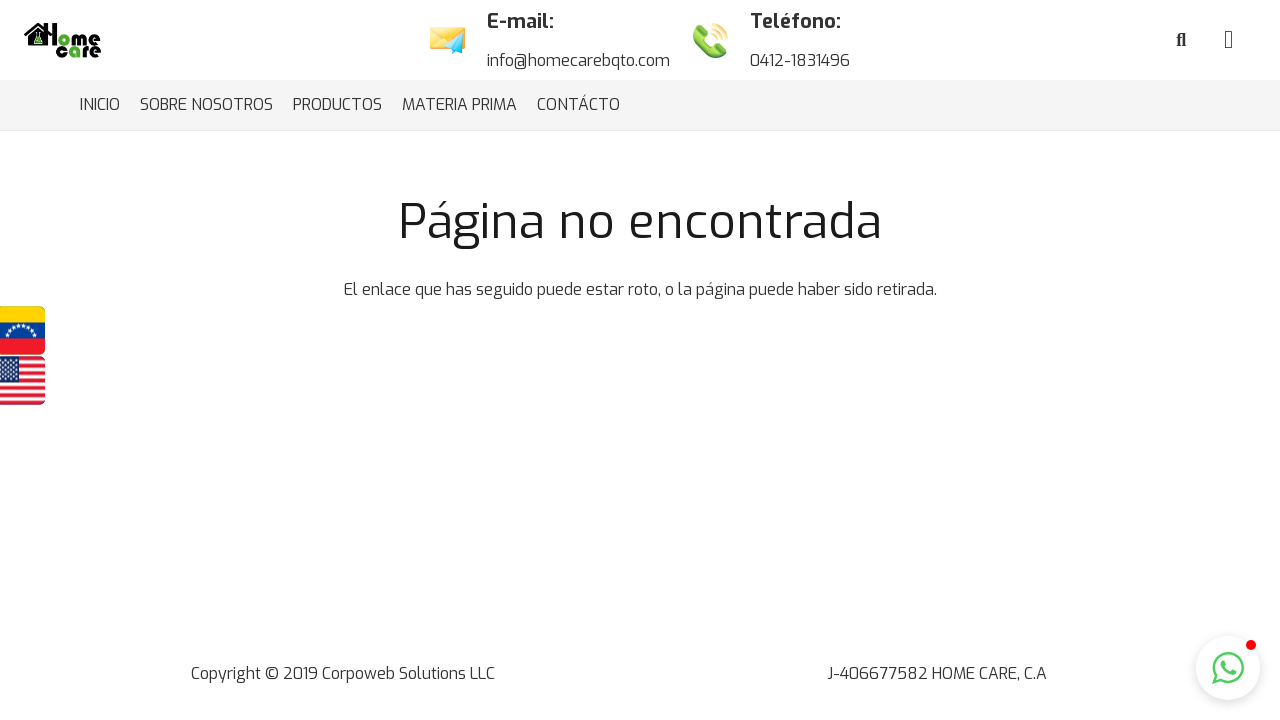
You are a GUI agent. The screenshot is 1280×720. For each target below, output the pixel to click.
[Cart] (1228, 40)
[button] (1228, 668)
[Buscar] (1181, 40)
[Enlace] (62, 40)
